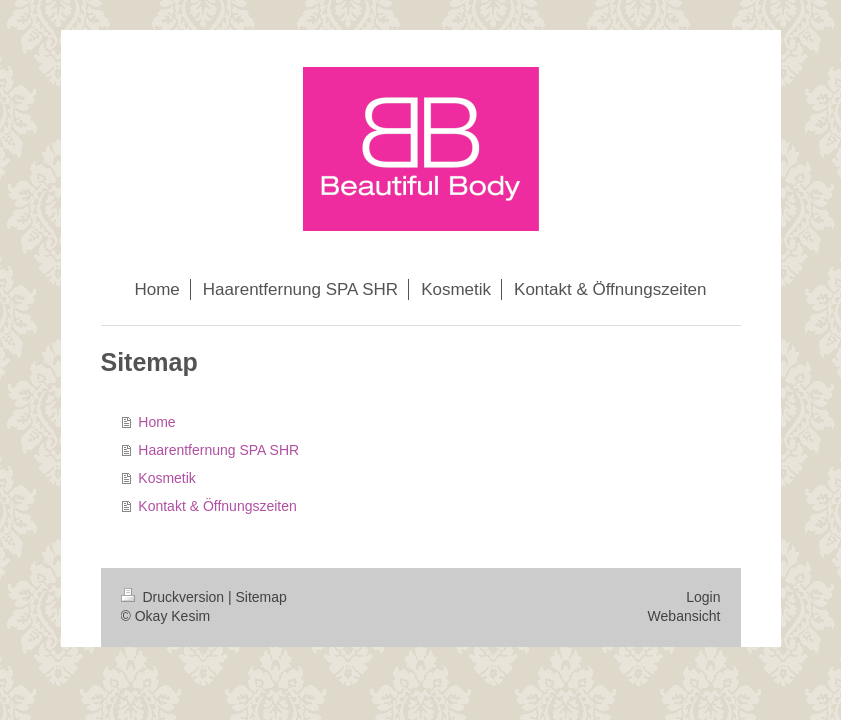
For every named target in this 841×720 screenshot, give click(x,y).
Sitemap (261, 597)
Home (156, 422)
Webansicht (684, 616)
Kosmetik (167, 478)
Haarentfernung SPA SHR (218, 450)
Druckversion (174, 597)
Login (703, 597)
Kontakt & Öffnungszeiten (217, 506)
